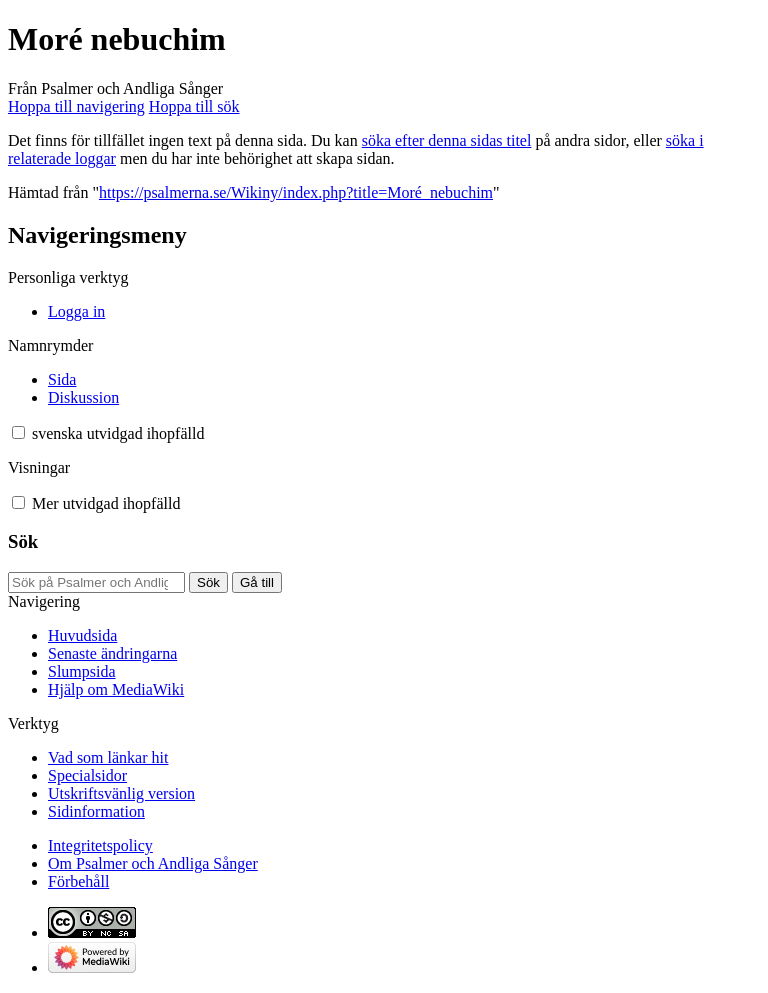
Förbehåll (78, 881)
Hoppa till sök (194, 106)
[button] (18, 432)
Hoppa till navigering (76, 106)
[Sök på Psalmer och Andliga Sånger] (96, 582)
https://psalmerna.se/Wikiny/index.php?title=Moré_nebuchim (296, 192)
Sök (23, 541)
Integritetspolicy (100, 845)
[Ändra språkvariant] (118, 433)
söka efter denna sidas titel (447, 140)
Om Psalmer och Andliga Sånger (153, 863)
